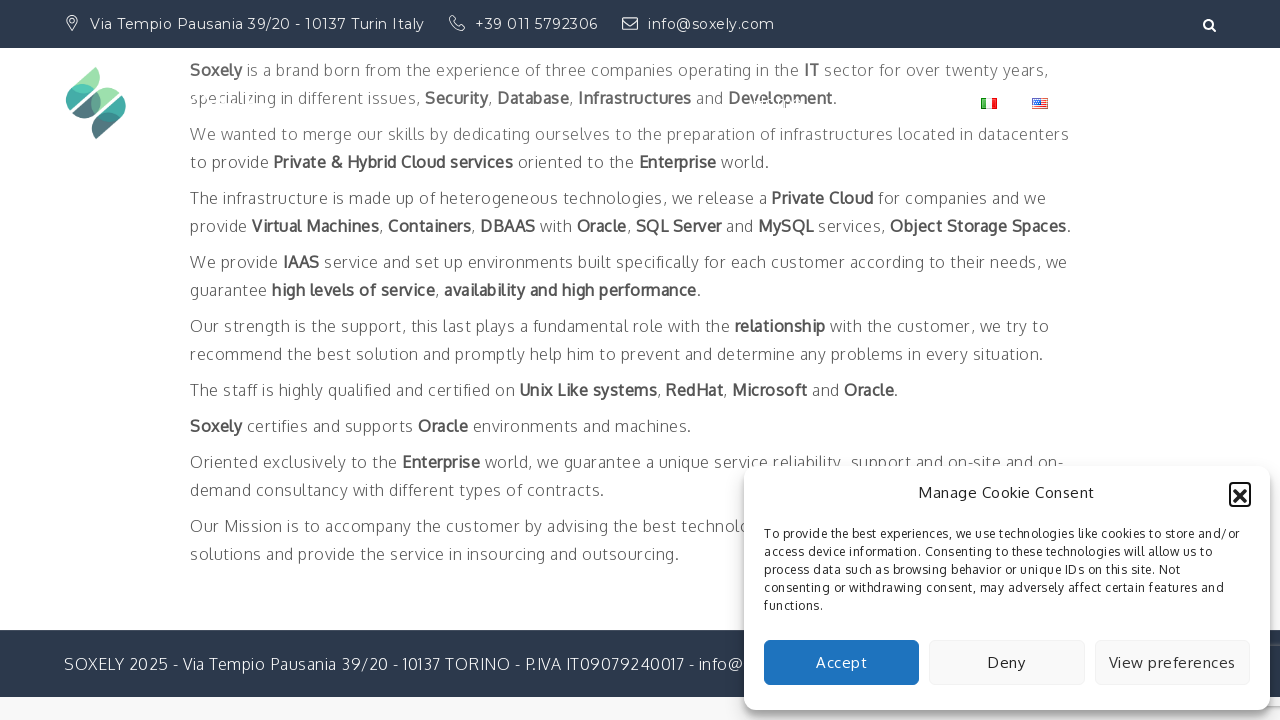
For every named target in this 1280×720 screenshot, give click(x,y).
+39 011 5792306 (525, 24)
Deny (1006, 662)
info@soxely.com (698, 24)
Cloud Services (1141, 102)
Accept (841, 662)
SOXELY (209, 90)
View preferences (1172, 662)
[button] (1240, 493)
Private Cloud (891, 102)
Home (776, 102)
